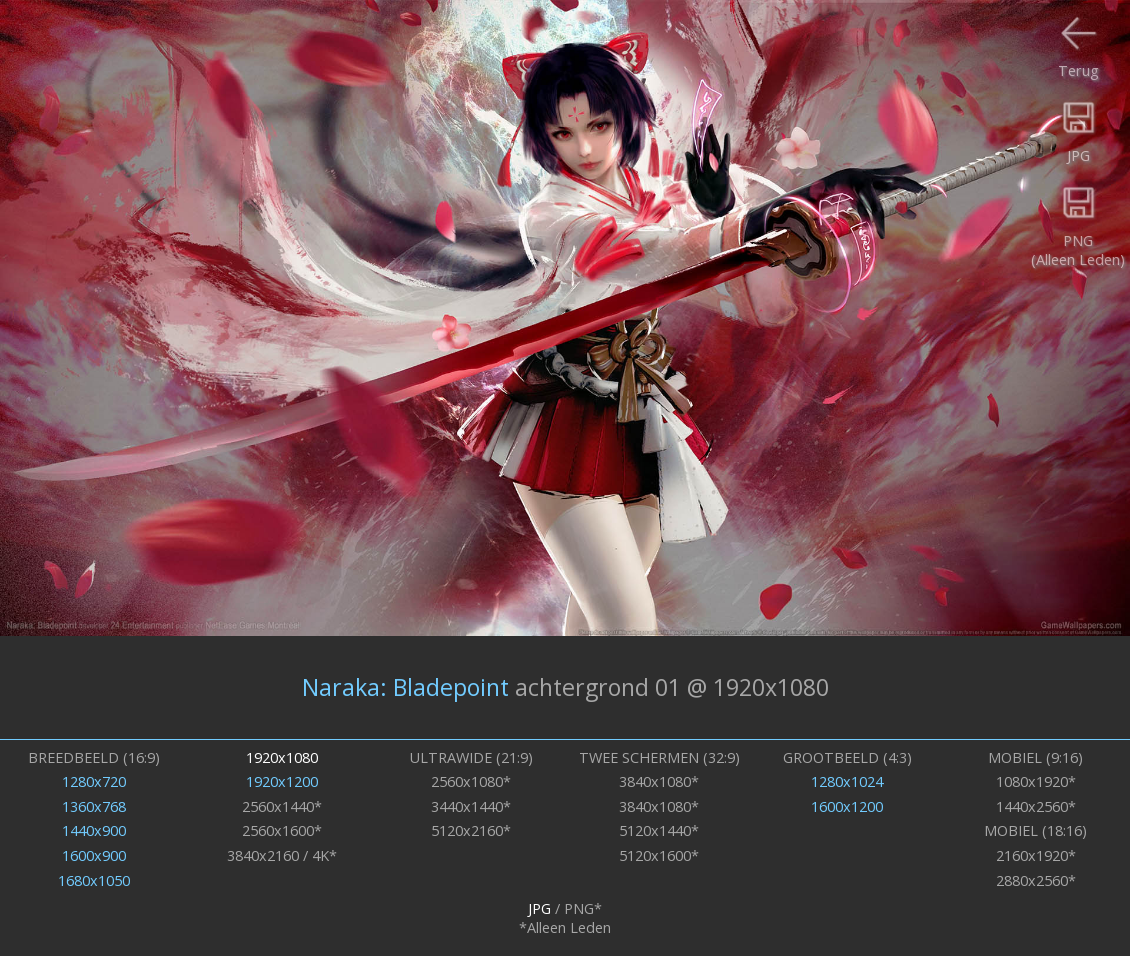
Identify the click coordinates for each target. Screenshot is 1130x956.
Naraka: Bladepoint (405, 687)
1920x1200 (282, 781)
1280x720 (94, 781)
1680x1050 (94, 880)
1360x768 (94, 806)
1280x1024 (847, 781)
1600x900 (94, 855)
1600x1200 (847, 806)
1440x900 (94, 830)
